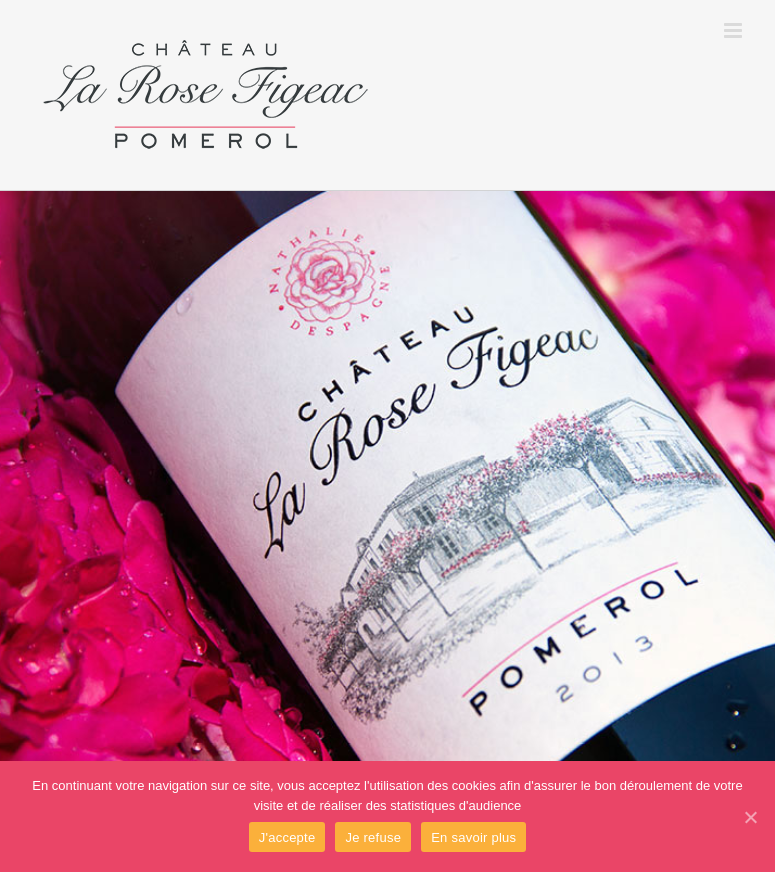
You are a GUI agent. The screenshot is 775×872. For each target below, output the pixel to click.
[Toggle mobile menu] (734, 30)
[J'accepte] (750, 817)
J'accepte (287, 837)
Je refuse (373, 837)
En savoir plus (473, 837)
